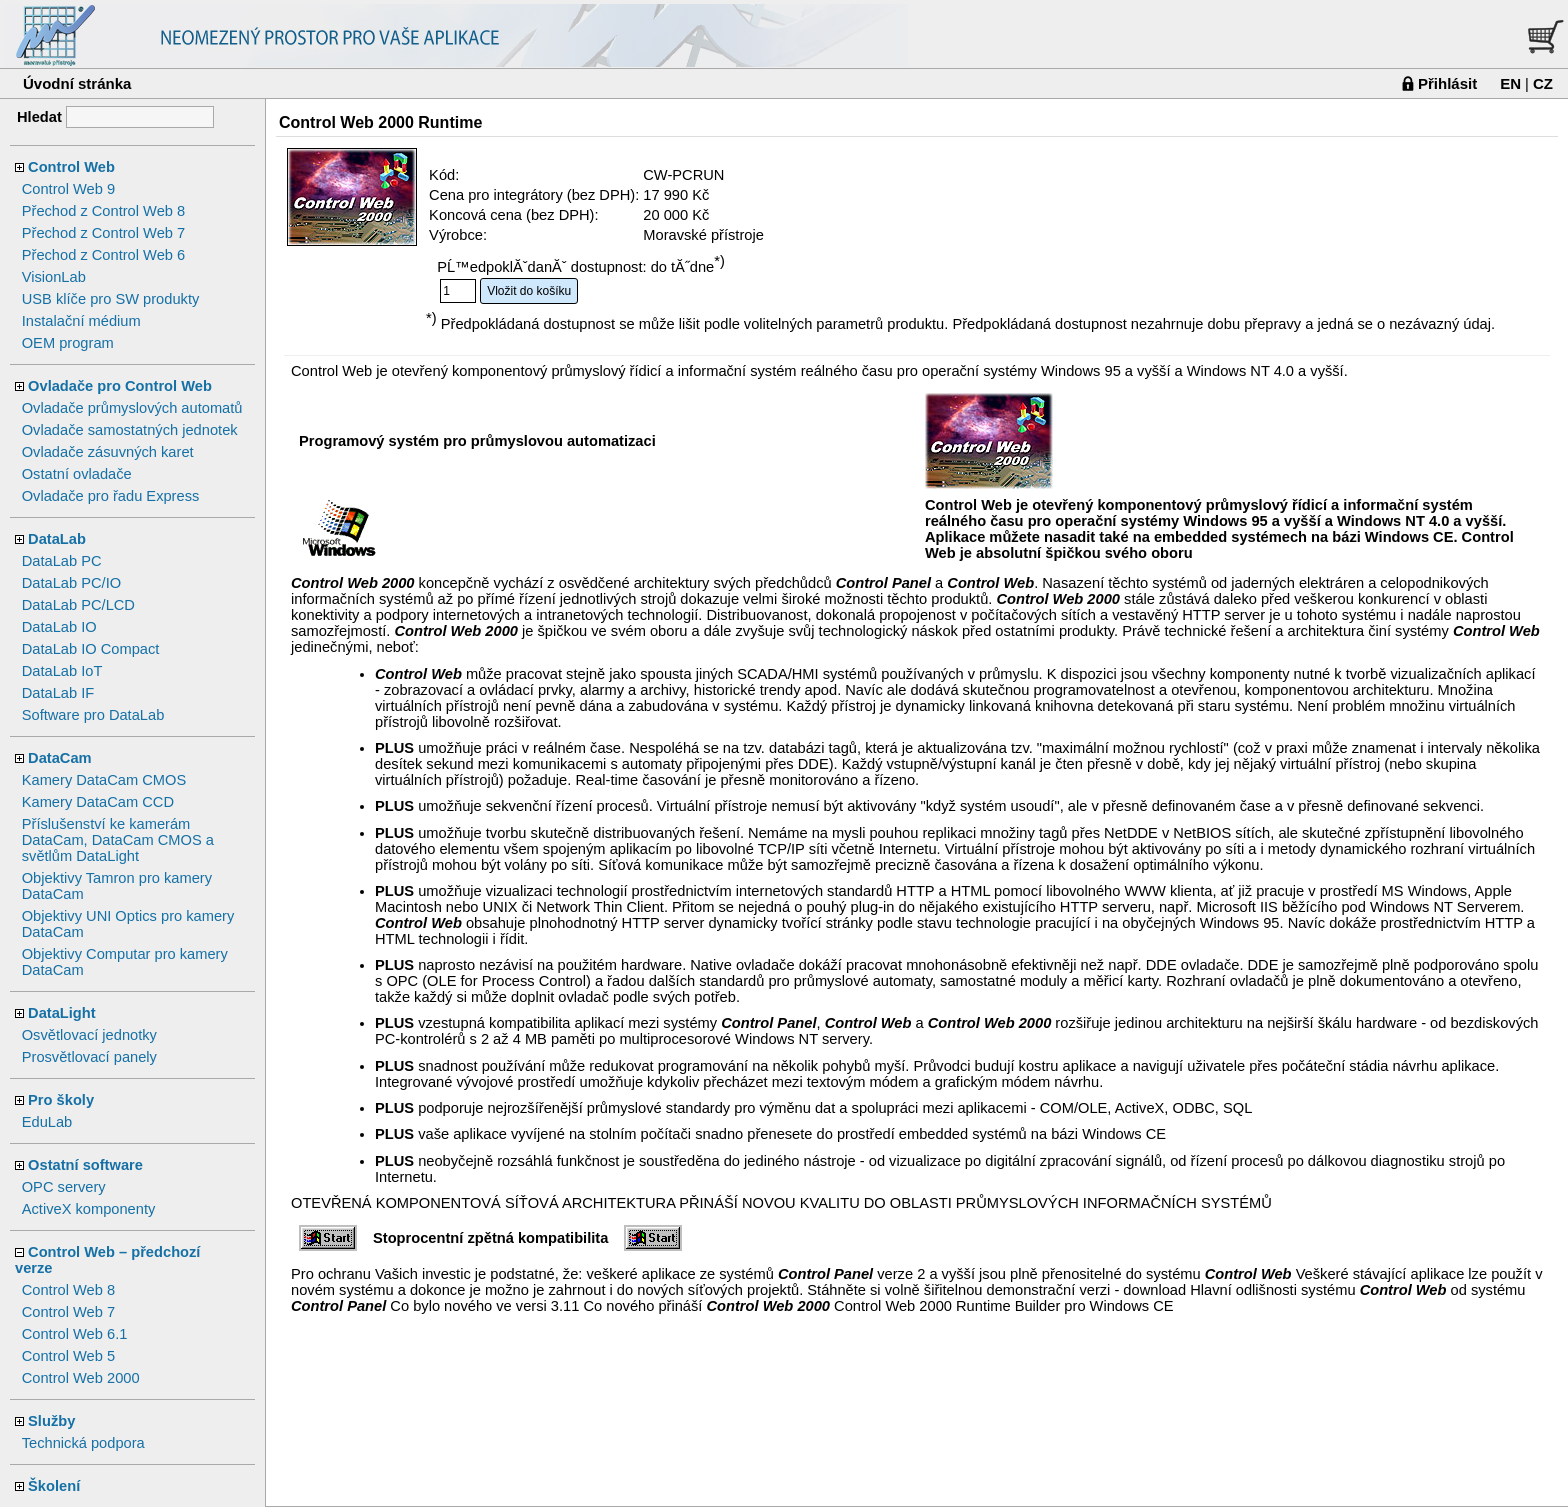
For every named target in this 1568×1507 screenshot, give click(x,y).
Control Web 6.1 (75, 1334)
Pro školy (61, 1100)
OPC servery (64, 1187)
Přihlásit (1447, 83)
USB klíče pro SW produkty (111, 299)
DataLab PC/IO (71, 583)
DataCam (60, 758)
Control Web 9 (68, 189)
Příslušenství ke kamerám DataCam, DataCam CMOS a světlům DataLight (118, 840)
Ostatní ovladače (77, 474)
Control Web (71, 167)
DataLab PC (62, 561)
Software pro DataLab (93, 715)
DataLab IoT (62, 671)
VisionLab (54, 277)
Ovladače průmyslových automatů (132, 408)
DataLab (57, 539)
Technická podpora (83, 1443)
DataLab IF (58, 693)
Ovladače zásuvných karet (108, 452)
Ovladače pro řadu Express (111, 496)
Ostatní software (85, 1165)
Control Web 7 (68, 1312)
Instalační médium (81, 321)
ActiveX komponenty (89, 1209)
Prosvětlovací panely (89, 1057)
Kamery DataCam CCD (98, 802)
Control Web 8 (68, 1290)
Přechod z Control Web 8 (103, 211)
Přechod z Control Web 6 (103, 255)
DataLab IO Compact (91, 649)
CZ (1543, 83)
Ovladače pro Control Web (120, 386)
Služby (51, 1421)
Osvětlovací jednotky (89, 1035)
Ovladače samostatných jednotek (130, 430)
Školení (54, 1486)
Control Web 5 (68, 1356)
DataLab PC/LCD (78, 605)
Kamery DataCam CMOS (104, 780)
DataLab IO (59, 627)
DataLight (62, 1013)
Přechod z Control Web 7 (103, 233)
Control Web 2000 (81, 1378)
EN (1510, 83)
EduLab (47, 1122)
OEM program (68, 343)
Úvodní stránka (77, 83)
